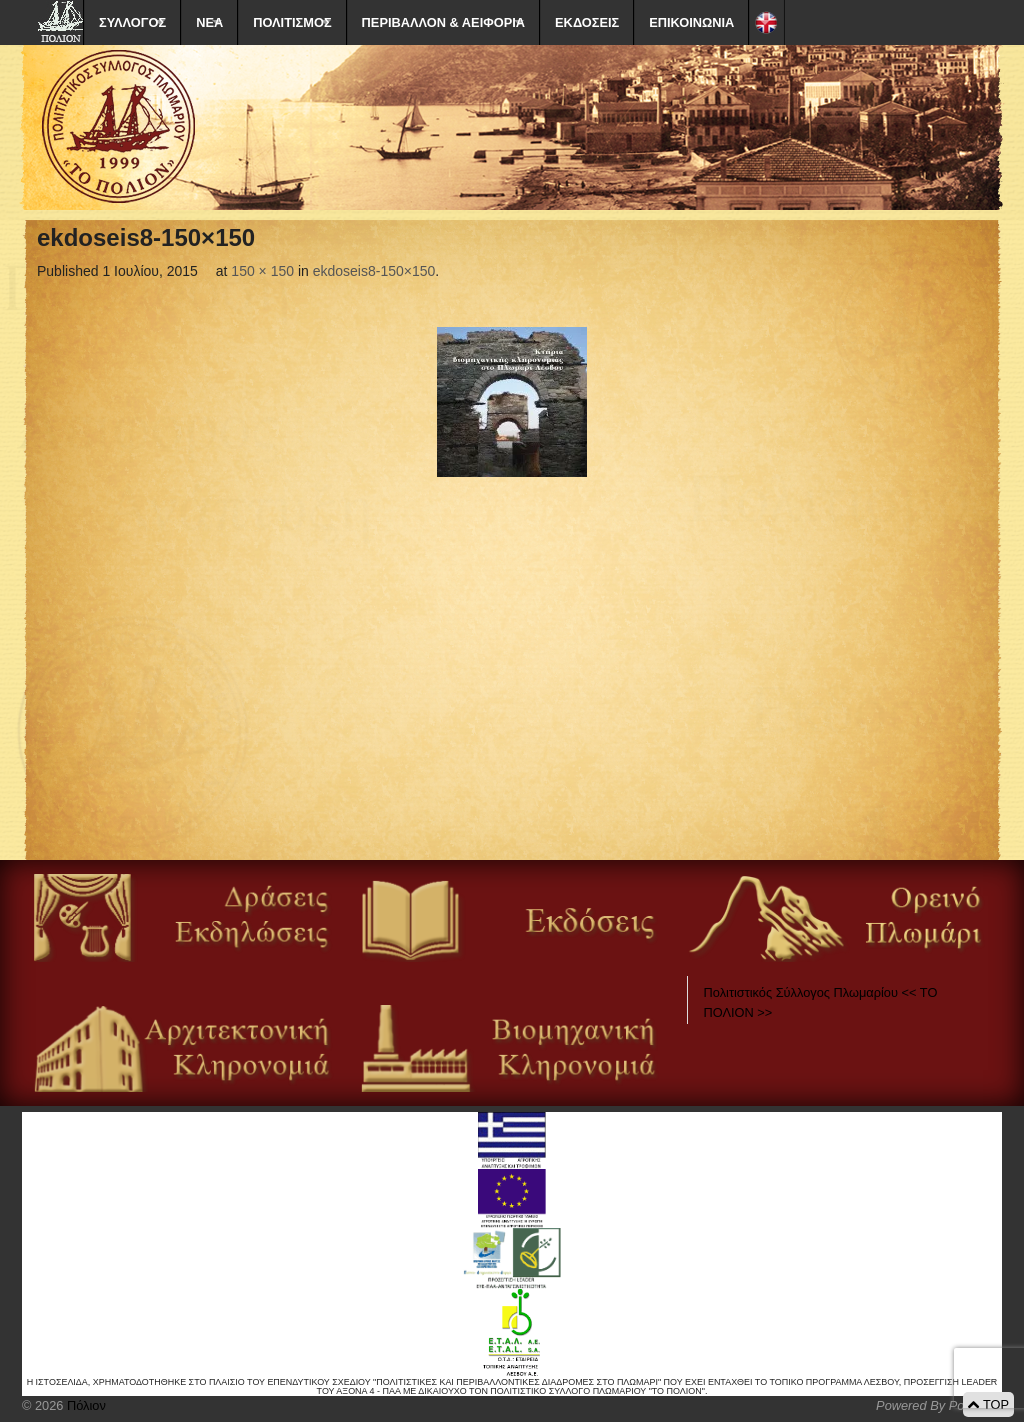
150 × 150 (262, 271)
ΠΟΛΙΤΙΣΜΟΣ (292, 22)
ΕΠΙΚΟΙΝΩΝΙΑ (691, 22)
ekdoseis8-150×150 (374, 271)
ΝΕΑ (209, 22)
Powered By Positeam (939, 1405)
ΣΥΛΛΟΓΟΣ (132, 22)
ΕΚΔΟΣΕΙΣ (587, 22)
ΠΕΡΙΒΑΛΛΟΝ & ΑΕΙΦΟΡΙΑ (443, 22)
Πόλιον (84, 1405)
